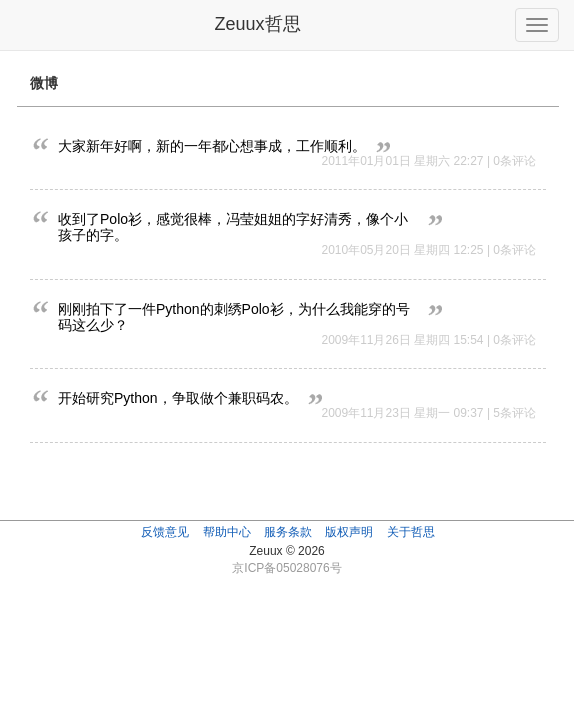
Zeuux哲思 (257, 24)
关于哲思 (411, 532)
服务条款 (288, 532)
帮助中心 (227, 532)
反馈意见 (165, 532)
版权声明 (349, 532)
